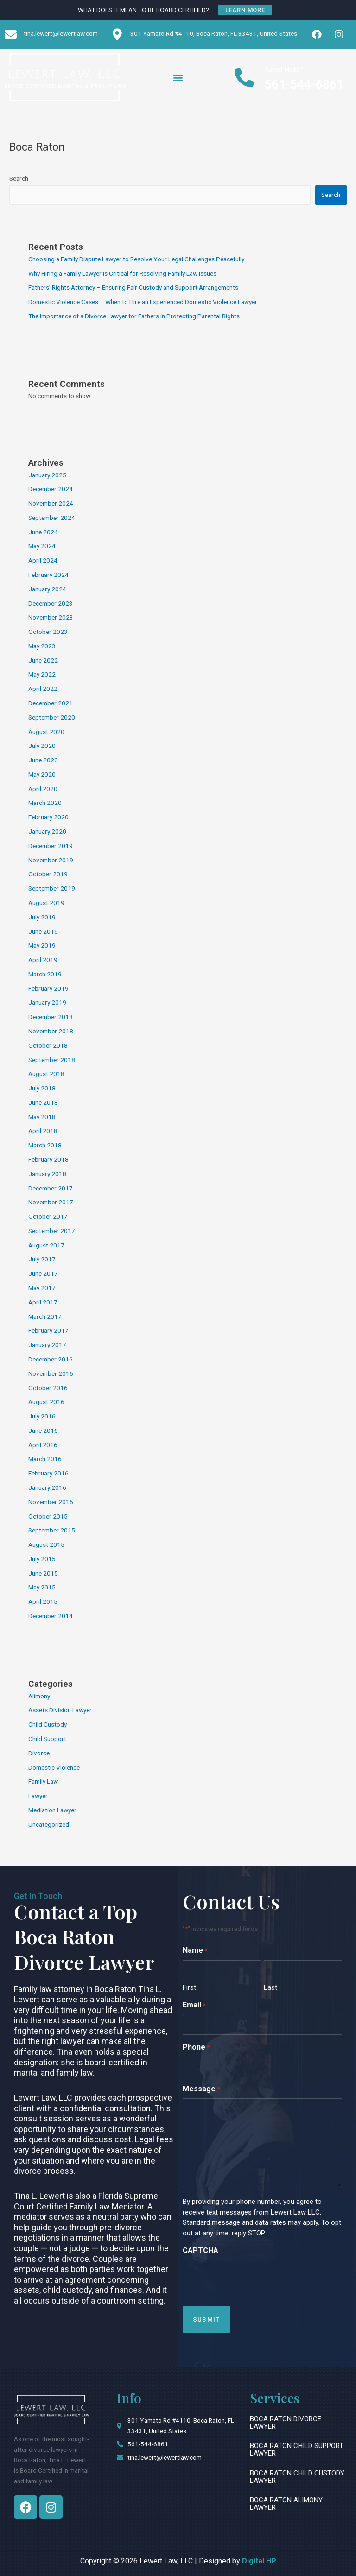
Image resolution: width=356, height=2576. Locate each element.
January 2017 (47, 1344)
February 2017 (48, 1330)
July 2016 (42, 1416)
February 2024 (48, 574)
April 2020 (42, 788)
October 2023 (48, 631)
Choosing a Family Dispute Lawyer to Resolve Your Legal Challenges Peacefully (136, 259)
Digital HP (259, 2561)
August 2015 (46, 1544)
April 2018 (42, 1130)
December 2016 (50, 1359)
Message (201, 2089)
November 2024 (50, 503)
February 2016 (48, 1473)
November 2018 (50, 1031)
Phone (196, 2048)
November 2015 (50, 1502)
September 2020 (51, 717)
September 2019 (51, 888)
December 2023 (50, 603)
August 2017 (46, 1245)
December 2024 (50, 489)
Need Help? (284, 69)
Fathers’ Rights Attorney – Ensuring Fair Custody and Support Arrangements (133, 287)
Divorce (39, 1753)
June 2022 (43, 660)
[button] (177, 77)
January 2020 (47, 831)
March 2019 (45, 974)
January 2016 (47, 1487)
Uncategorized (48, 1824)
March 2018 (45, 1145)
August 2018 (46, 1073)
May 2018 (42, 1116)
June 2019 (43, 931)
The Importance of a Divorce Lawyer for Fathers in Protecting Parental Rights (134, 316)
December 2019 (50, 845)
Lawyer (38, 1795)
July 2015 (42, 1559)
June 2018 (43, 1102)
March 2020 (45, 802)
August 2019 (46, 902)
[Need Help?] (244, 77)
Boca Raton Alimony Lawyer (286, 2504)
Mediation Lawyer (52, 1810)
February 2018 (48, 1159)
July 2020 (42, 745)
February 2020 (48, 817)
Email (194, 2005)
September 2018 (51, 1059)
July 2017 (42, 1259)
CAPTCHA (200, 2250)
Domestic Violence (54, 1767)
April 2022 (42, 688)
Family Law (43, 1781)
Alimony (39, 1696)
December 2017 (50, 1188)
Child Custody (47, 1724)
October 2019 (48, 874)
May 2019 (42, 945)
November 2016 (50, 1373)
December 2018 (50, 1016)
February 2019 (48, 988)
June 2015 (43, 1573)
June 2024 (43, 532)
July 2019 (42, 917)
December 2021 (50, 703)
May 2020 (42, 774)
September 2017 (51, 1230)
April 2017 (42, 1302)
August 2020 (46, 731)
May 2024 (42, 546)
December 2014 (50, 1616)
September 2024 (51, 517)
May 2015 (42, 1587)
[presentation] (253, 2278)
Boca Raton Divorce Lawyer (285, 2422)
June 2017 (43, 1273)
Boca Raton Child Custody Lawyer (297, 2477)
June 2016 (43, 1430)
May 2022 (42, 674)
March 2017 (45, 1316)
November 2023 (50, 617)
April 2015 (42, 1601)
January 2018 (47, 1173)
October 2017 (48, 1216)
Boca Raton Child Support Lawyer (296, 2449)
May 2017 (42, 1287)
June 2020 (43, 760)
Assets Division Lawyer (60, 1710)
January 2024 (47, 589)
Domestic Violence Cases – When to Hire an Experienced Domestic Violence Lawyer (142, 301)
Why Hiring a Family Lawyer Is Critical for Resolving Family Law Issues (122, 273)
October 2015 (48, 1516)
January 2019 (47, 1002)
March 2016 (45, 1458)
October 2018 (48, 1045)
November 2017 (50, 1202)
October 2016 (48, 1388)
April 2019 (42, 959)
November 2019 (50, 860)
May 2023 (42, 646)
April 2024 (42, 560)
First (189, 1987)
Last (270, 1987)
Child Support (47, 1738)
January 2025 (47, 475)
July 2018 (42, 1088)
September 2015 (51, 1530)
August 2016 (46, 1401)
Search (18, 178)
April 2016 (42, 1445)
